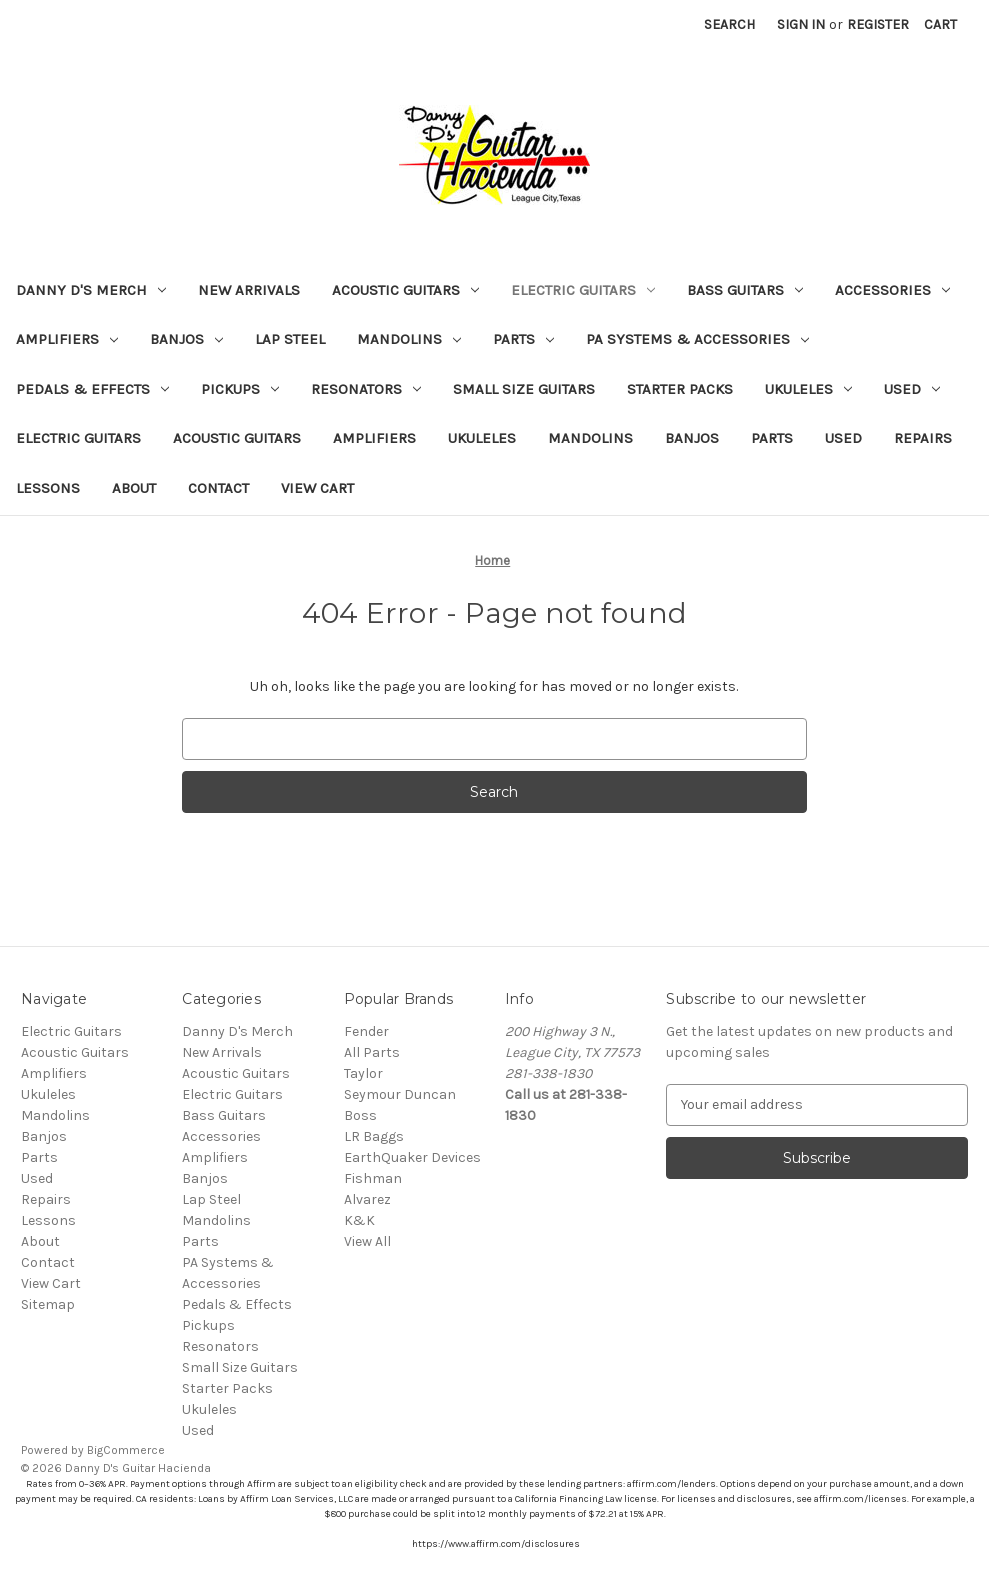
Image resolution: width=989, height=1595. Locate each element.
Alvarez (367, 1199)
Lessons (48, 488)
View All (367, 1241)
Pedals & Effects (92, 389)
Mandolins (409, 339)
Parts (523, 339)
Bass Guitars (745, 290)
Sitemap (48, 1304)
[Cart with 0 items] (940, 24)
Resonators (366, 389)
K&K (359, 1220)
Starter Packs (680, 389)
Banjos (186, 339)
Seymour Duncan (400, 1094)
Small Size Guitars (524, 389)
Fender (366, 1031)
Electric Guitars (583, 290)
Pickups (240, 389)
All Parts (372, 1052)
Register (878, 24)
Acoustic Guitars (405, 290)
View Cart (317, 488)
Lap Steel (290, 339)
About (134, 488)
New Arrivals (249, 290)
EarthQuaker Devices (412, 1157)
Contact (218, 488)
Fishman (373, 1178)
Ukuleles (808, 389)
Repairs (923, 438)
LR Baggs (374, 1136)
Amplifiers (67, 339)
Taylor (363, 1073)
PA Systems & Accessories (697, 339)
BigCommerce (126, 1450)
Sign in (801, 24)
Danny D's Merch (91, 290)
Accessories (892, 290)
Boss (360, 1115)
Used (912, 389)
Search (729, 24)
